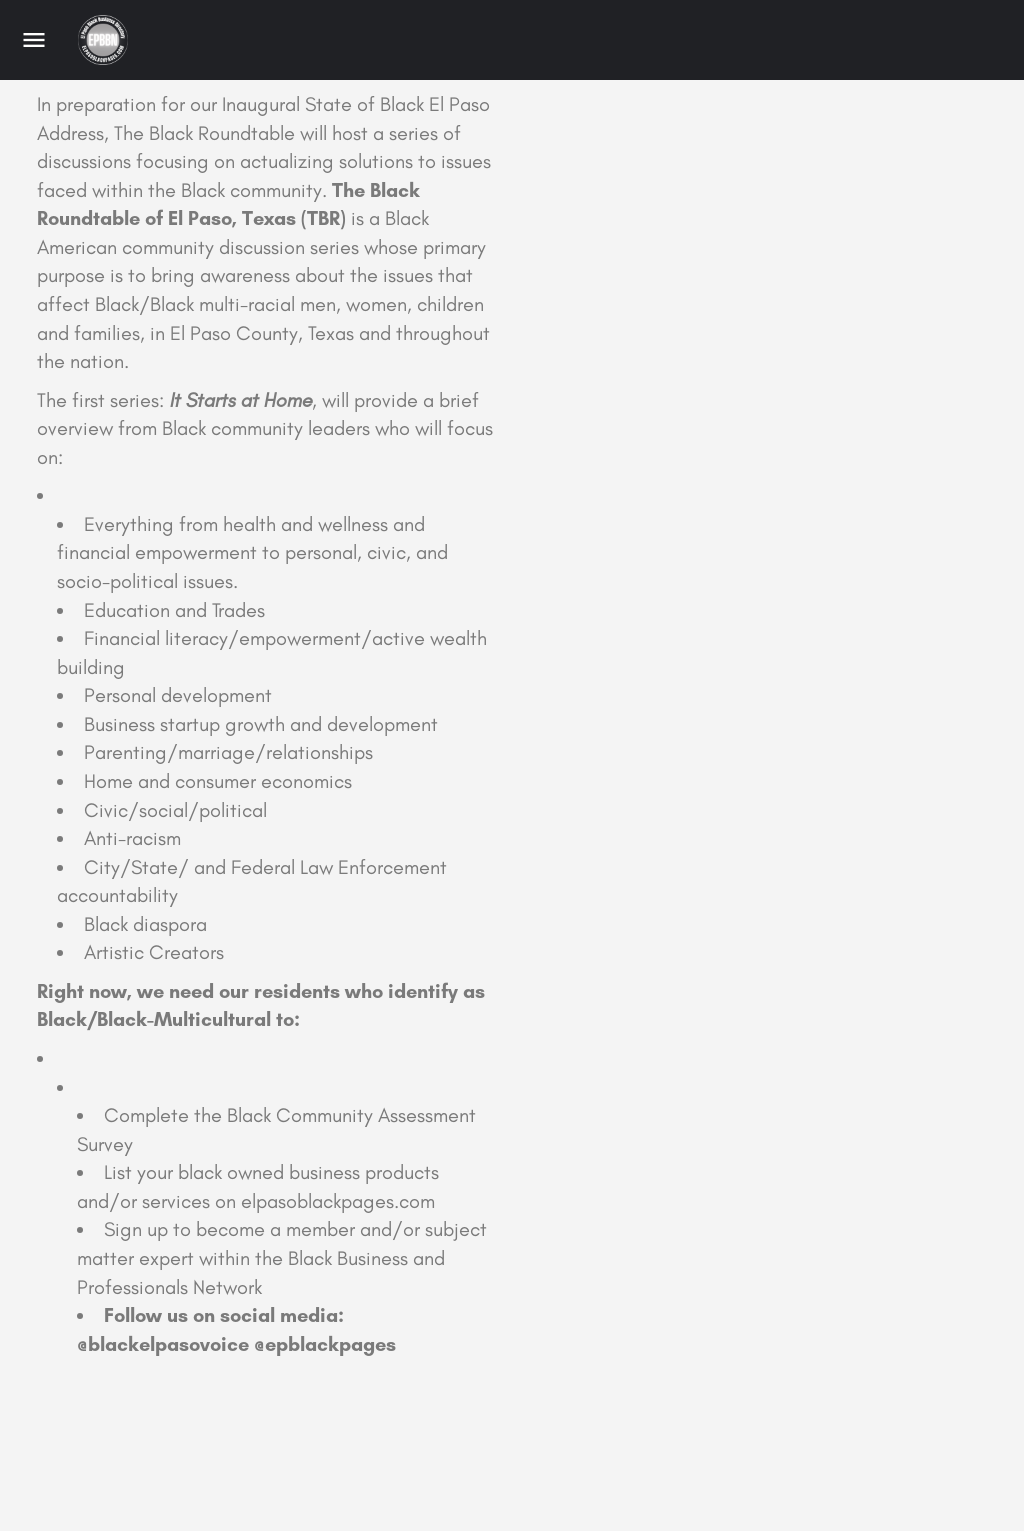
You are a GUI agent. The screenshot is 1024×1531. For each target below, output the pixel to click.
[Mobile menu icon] (34, 40)
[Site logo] (105, 40)
